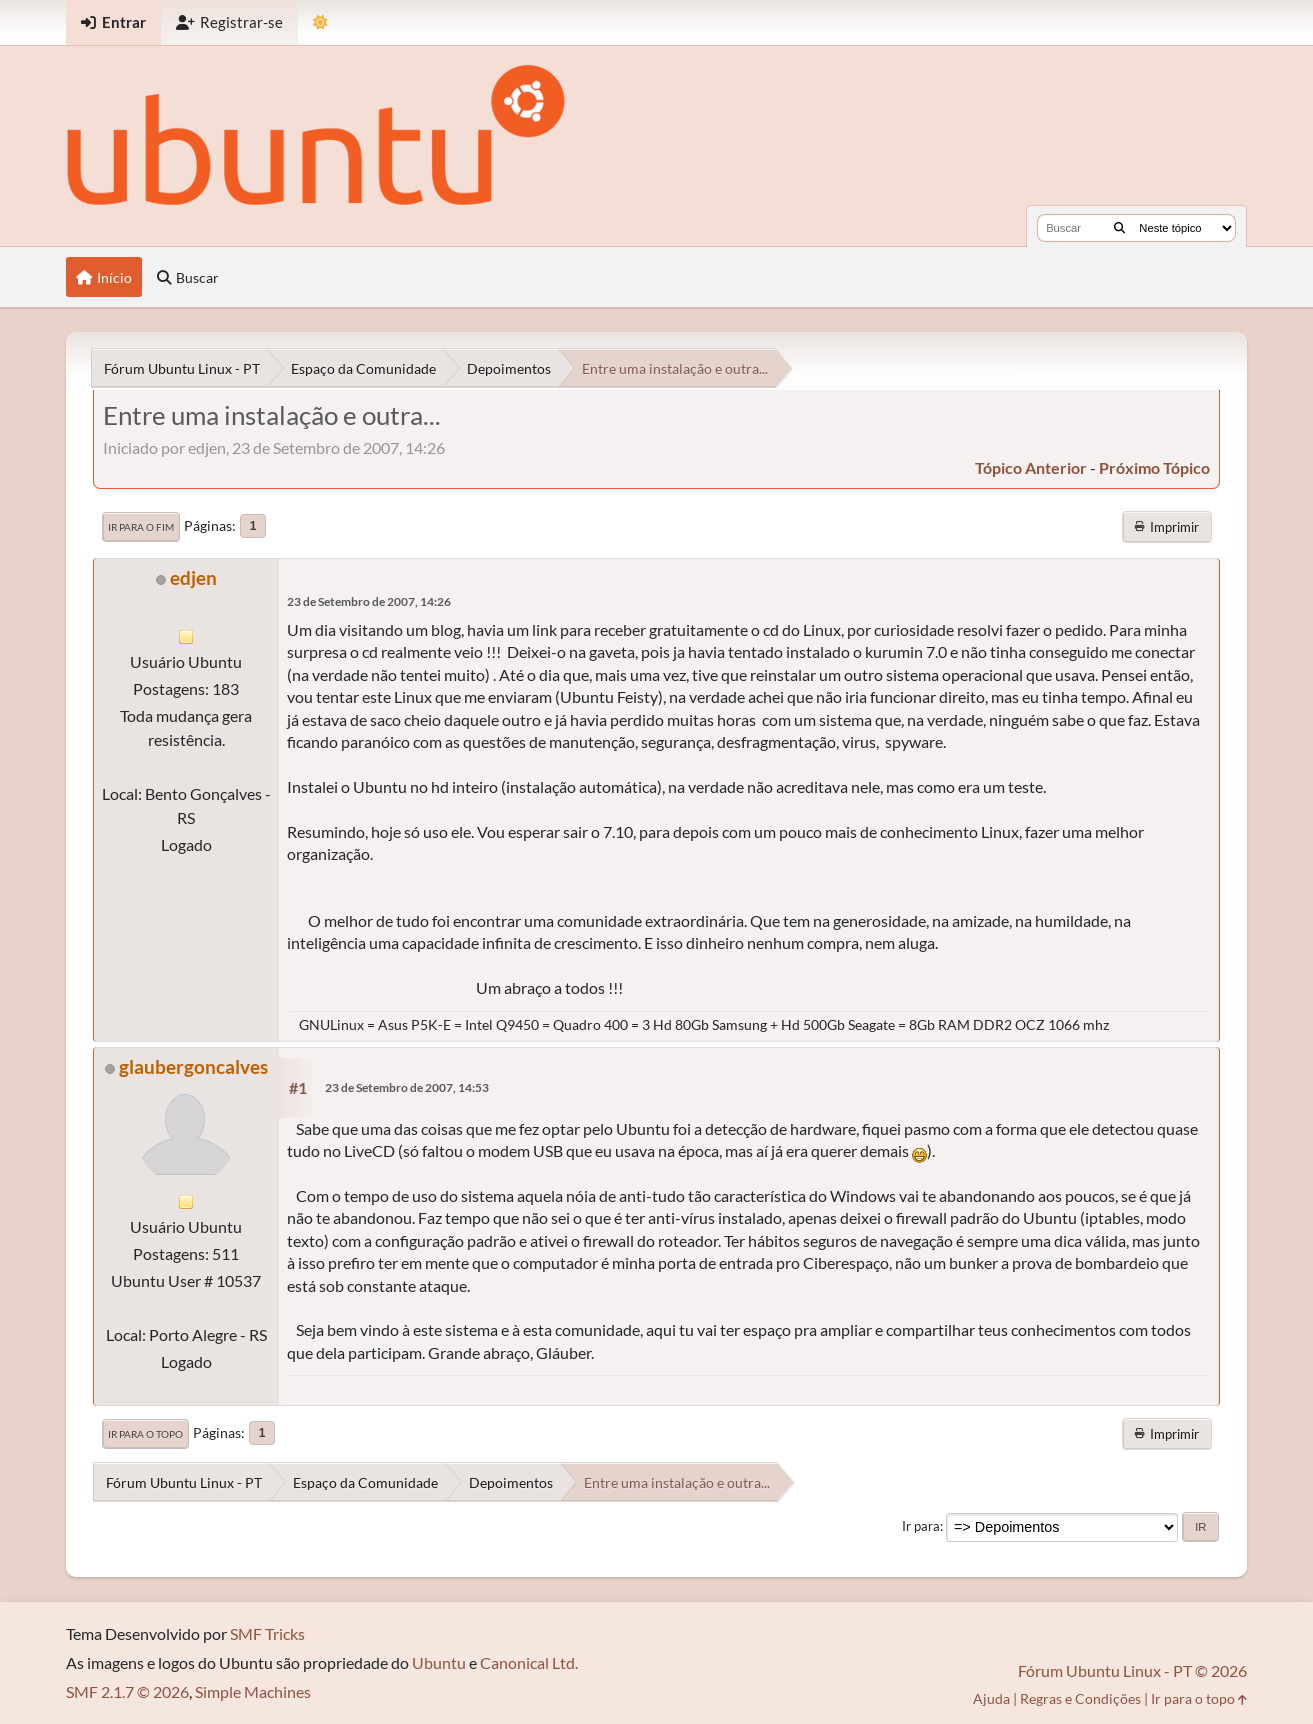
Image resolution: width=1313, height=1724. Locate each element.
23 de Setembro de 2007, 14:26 (369, 601)
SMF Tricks (267, 1633)
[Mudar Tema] (320, 22)
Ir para (921, 1526)
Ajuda (991, 1698)
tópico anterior (1031, 467)
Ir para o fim (141, 527)
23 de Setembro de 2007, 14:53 (407, 1087)
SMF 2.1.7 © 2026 (127, 1691)
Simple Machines (253, 1691)
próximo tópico (1154, 467)
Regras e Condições (1080, 1698)
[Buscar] (1119, 228)
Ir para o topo (145, 1434)
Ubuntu (439, 1662)
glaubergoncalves (193, 1066)
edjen (193, 577)
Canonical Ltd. (529, 1662)
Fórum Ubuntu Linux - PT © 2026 (1132, 1670)
